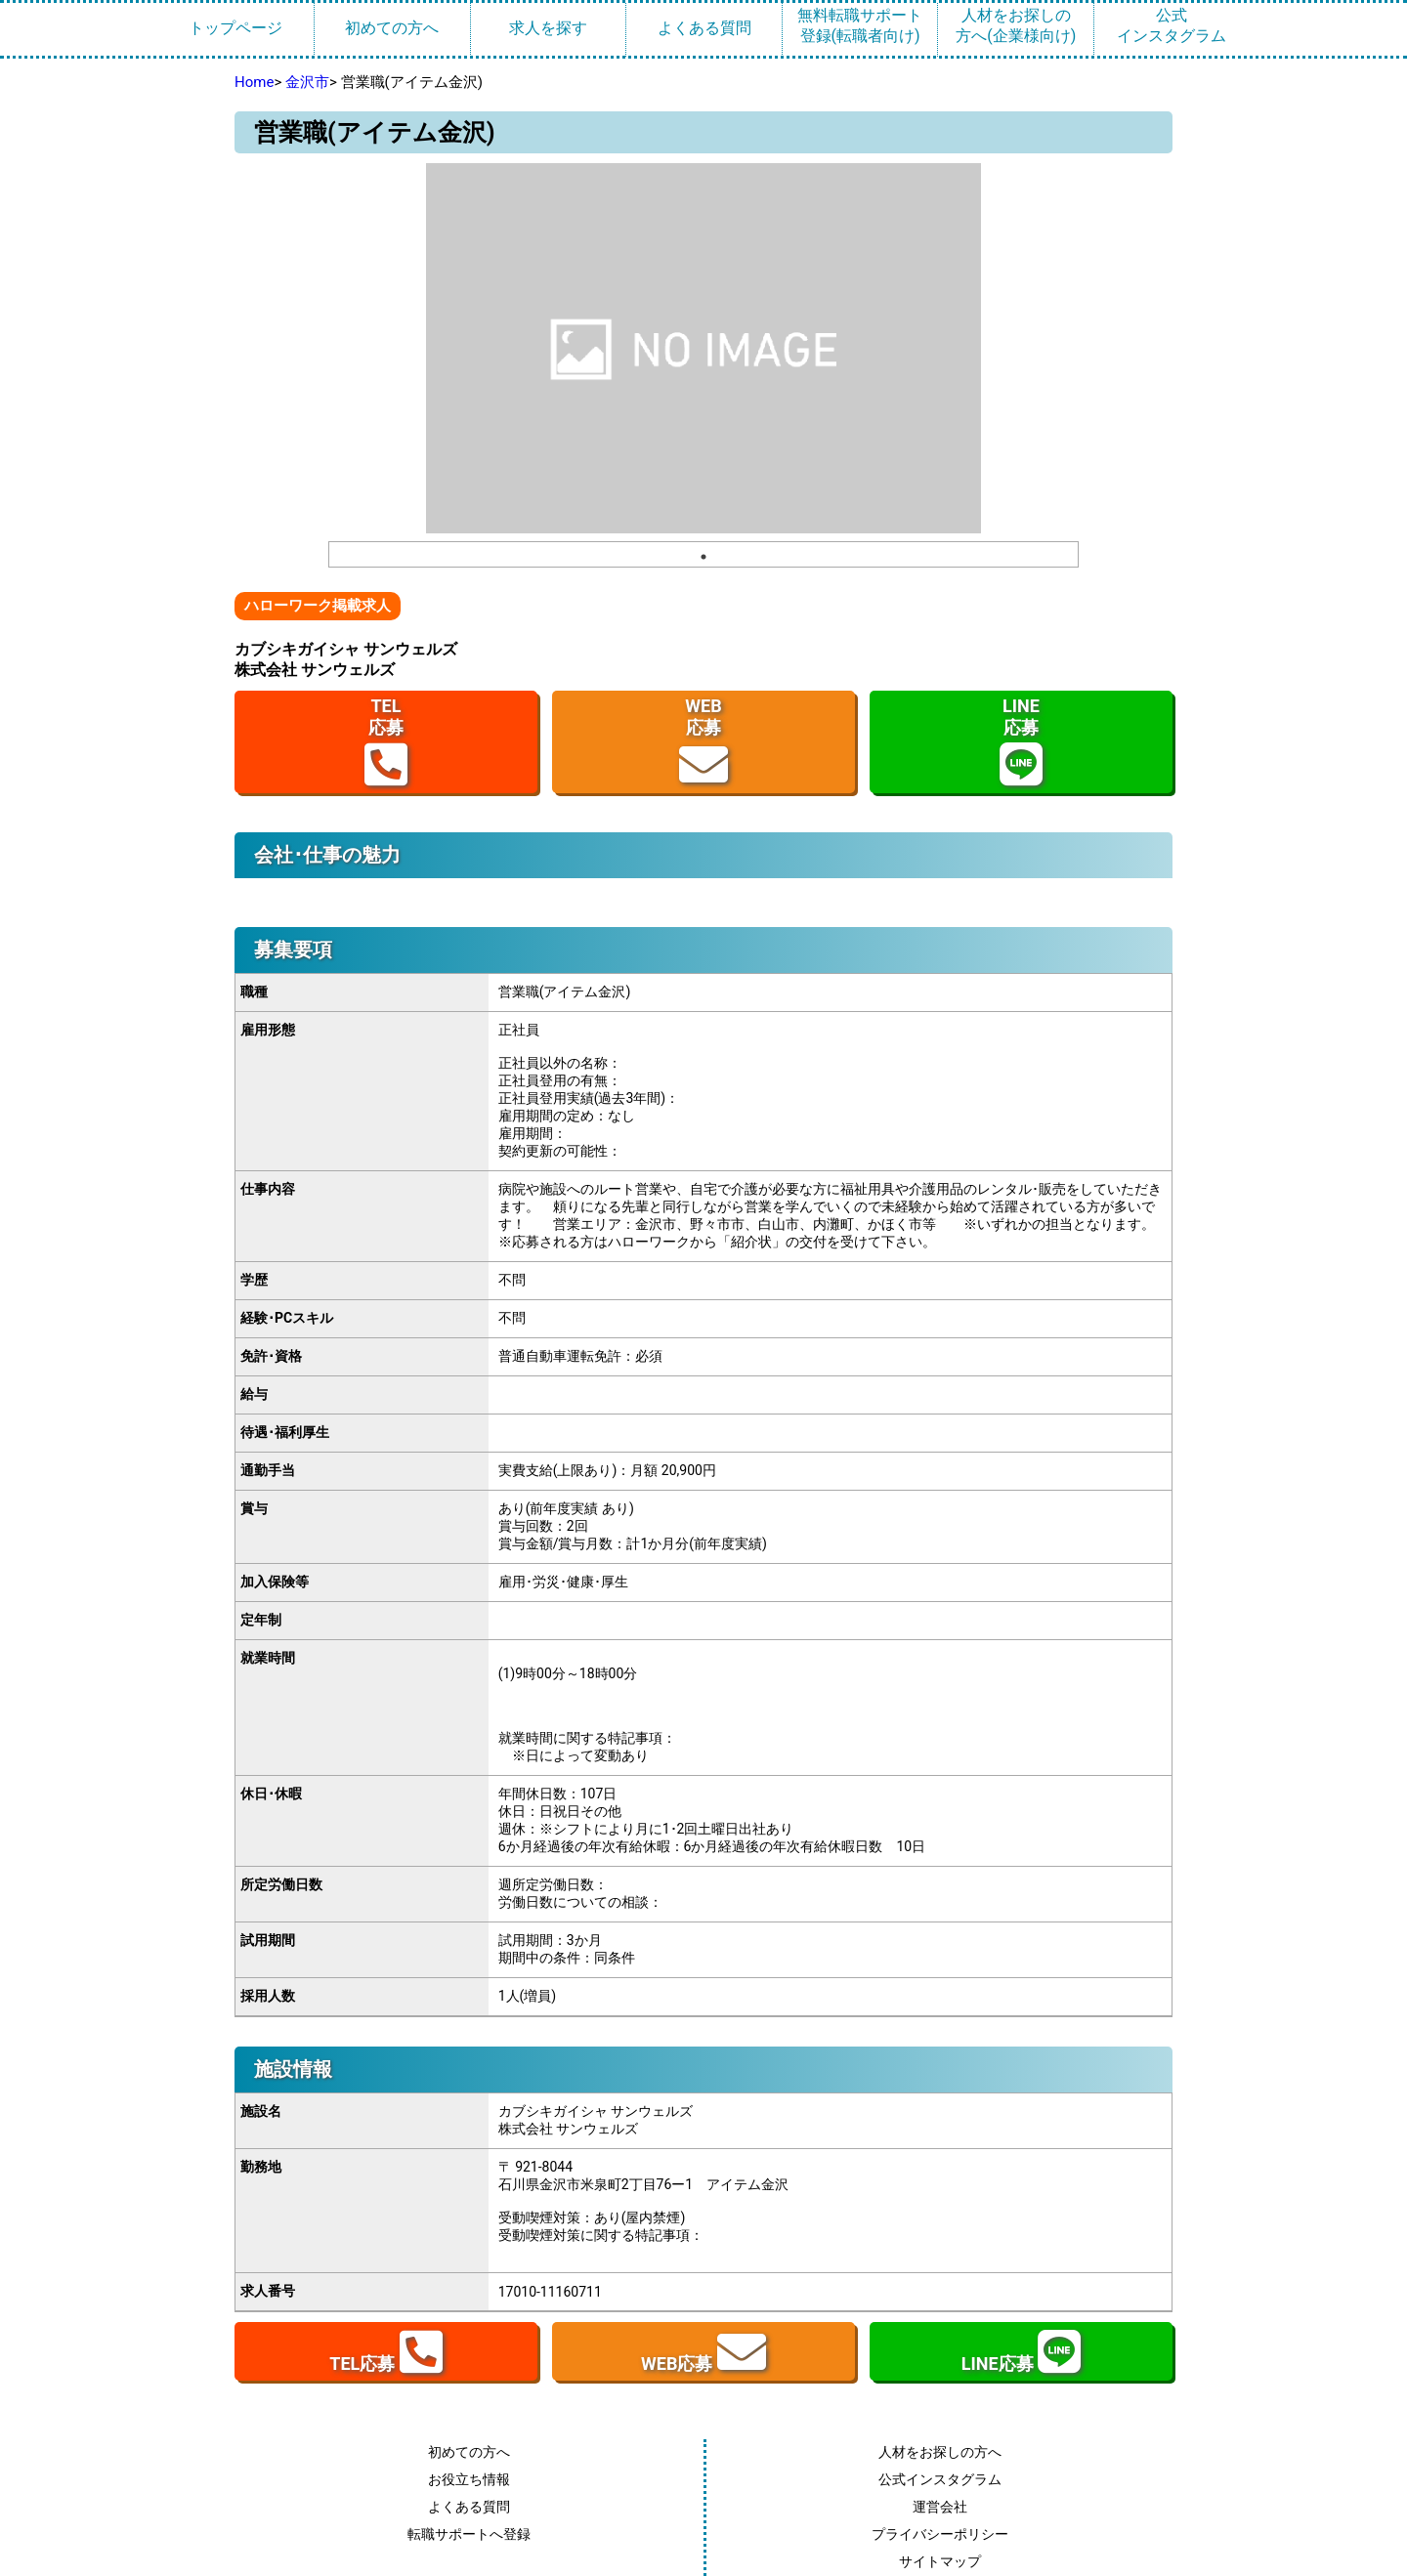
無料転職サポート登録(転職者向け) (859, 25)
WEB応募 (703, 742)
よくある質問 (704, 28)
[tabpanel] (703, 348)
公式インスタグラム (1171, 25)
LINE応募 (1021, 742)
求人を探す (548, 28)
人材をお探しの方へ (940, 2452)
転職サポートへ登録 (469, 2534)
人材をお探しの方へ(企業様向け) (1016, 25)
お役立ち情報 (469, 2479)
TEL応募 (385, 742)
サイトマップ (940, 2561)
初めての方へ (392, 28)
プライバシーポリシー (940, 2534)
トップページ (235, 28)
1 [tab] (703, 557)
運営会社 (940, 2506)
